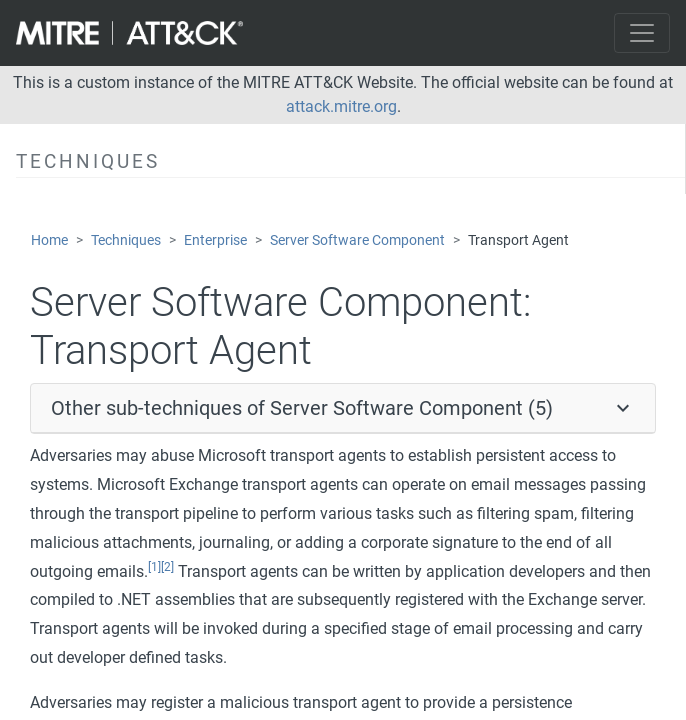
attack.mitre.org (341, 106)
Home (49, 240)
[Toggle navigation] (642, 33)
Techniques (126, 240)
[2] (167, 567)
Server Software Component (357, 240)
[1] (154, 567)
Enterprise (215, 240)
